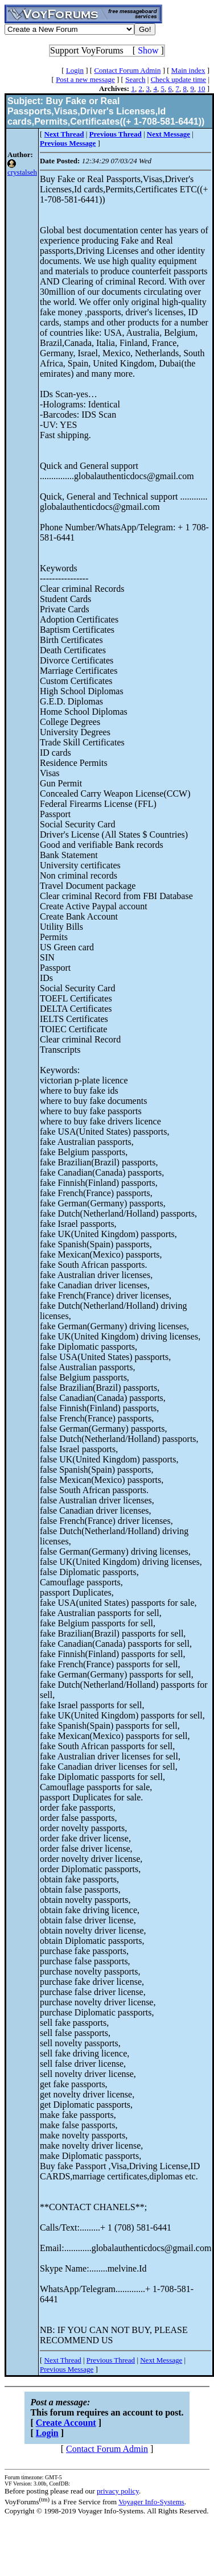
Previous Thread (111, 2360)
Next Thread (62, 2360)
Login (75, 70)
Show (148, 50)
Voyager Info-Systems (151, 2501)
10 (201, 88)
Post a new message (85, 79)
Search (135, 79)
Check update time (178, 79)
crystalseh (22, 172)
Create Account (66, 2422)
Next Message (161, 2360)
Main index (188, 70)
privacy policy (118, 2491)
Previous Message (66, 2369)
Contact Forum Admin (127, 70)
